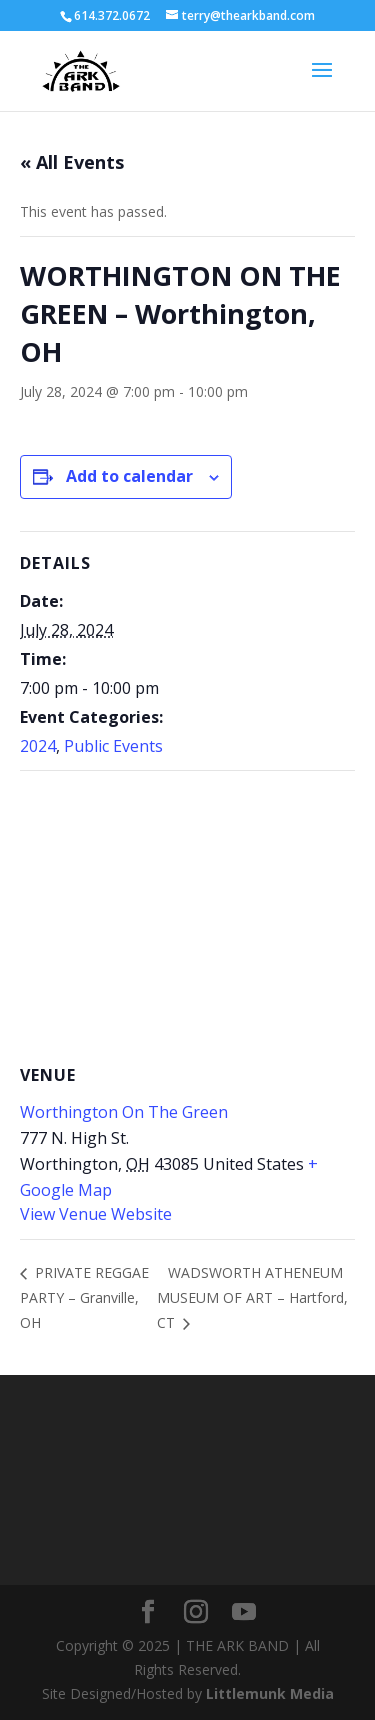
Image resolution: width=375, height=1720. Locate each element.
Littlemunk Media (270, 1693)
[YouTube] (244, 1612)
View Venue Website (96, 1214)
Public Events (113, 746)
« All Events (72, 162)
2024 (38, 746)
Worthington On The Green (124, 1112)
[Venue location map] (187, 915)
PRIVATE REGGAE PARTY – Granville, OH (84, 1297)
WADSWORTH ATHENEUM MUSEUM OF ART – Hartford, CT (252, 1297)
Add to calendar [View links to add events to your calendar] (129, 476)
